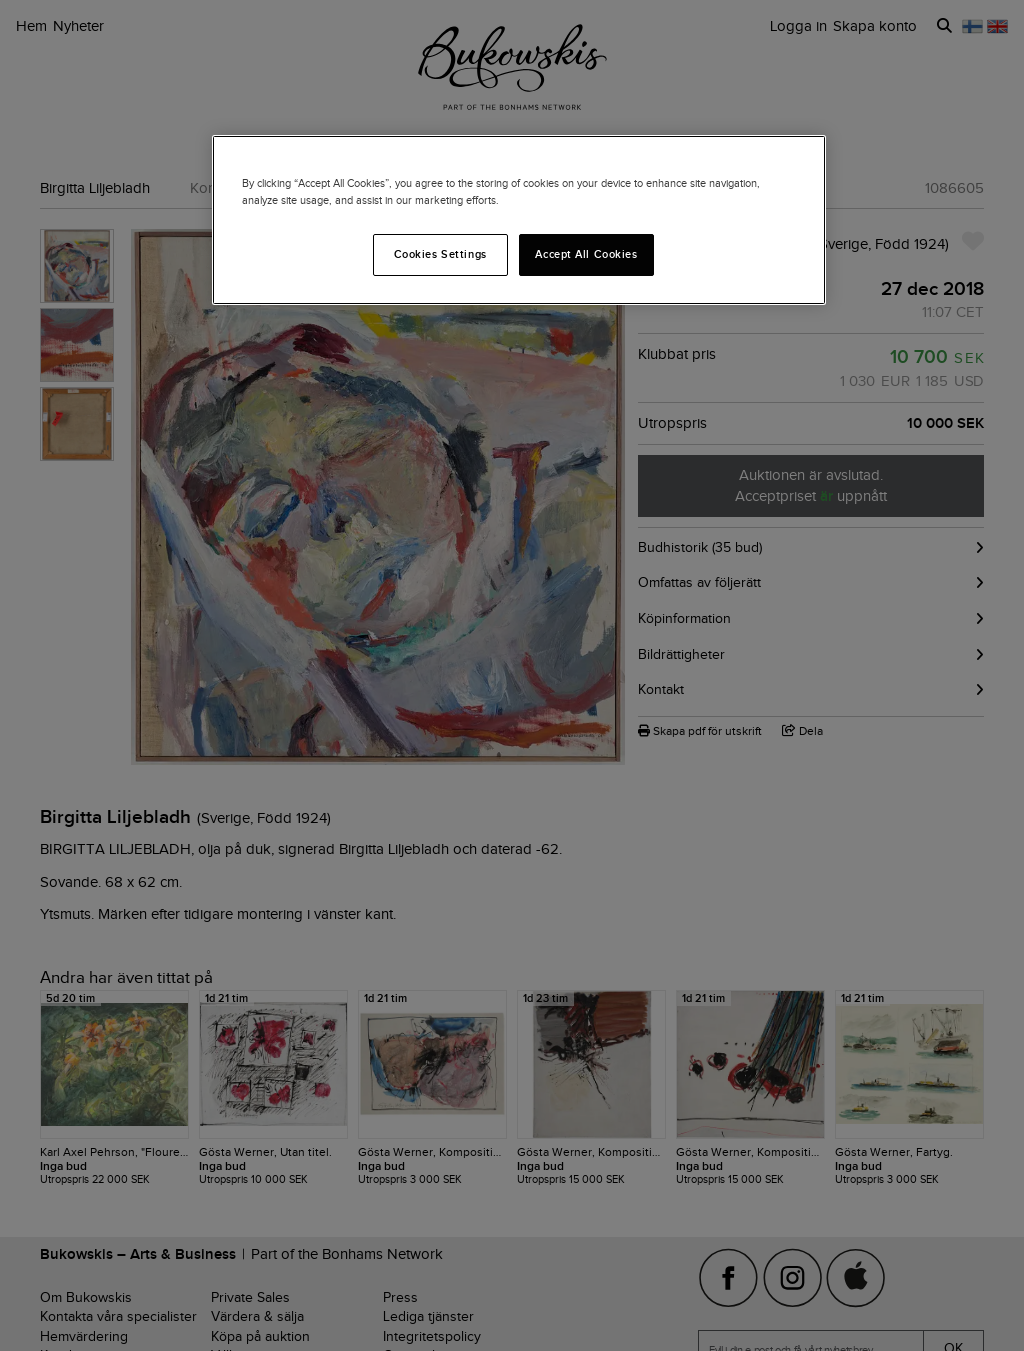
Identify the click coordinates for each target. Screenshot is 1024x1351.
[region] (519, 220)
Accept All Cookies (586, 254)
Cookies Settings (440, 254)
